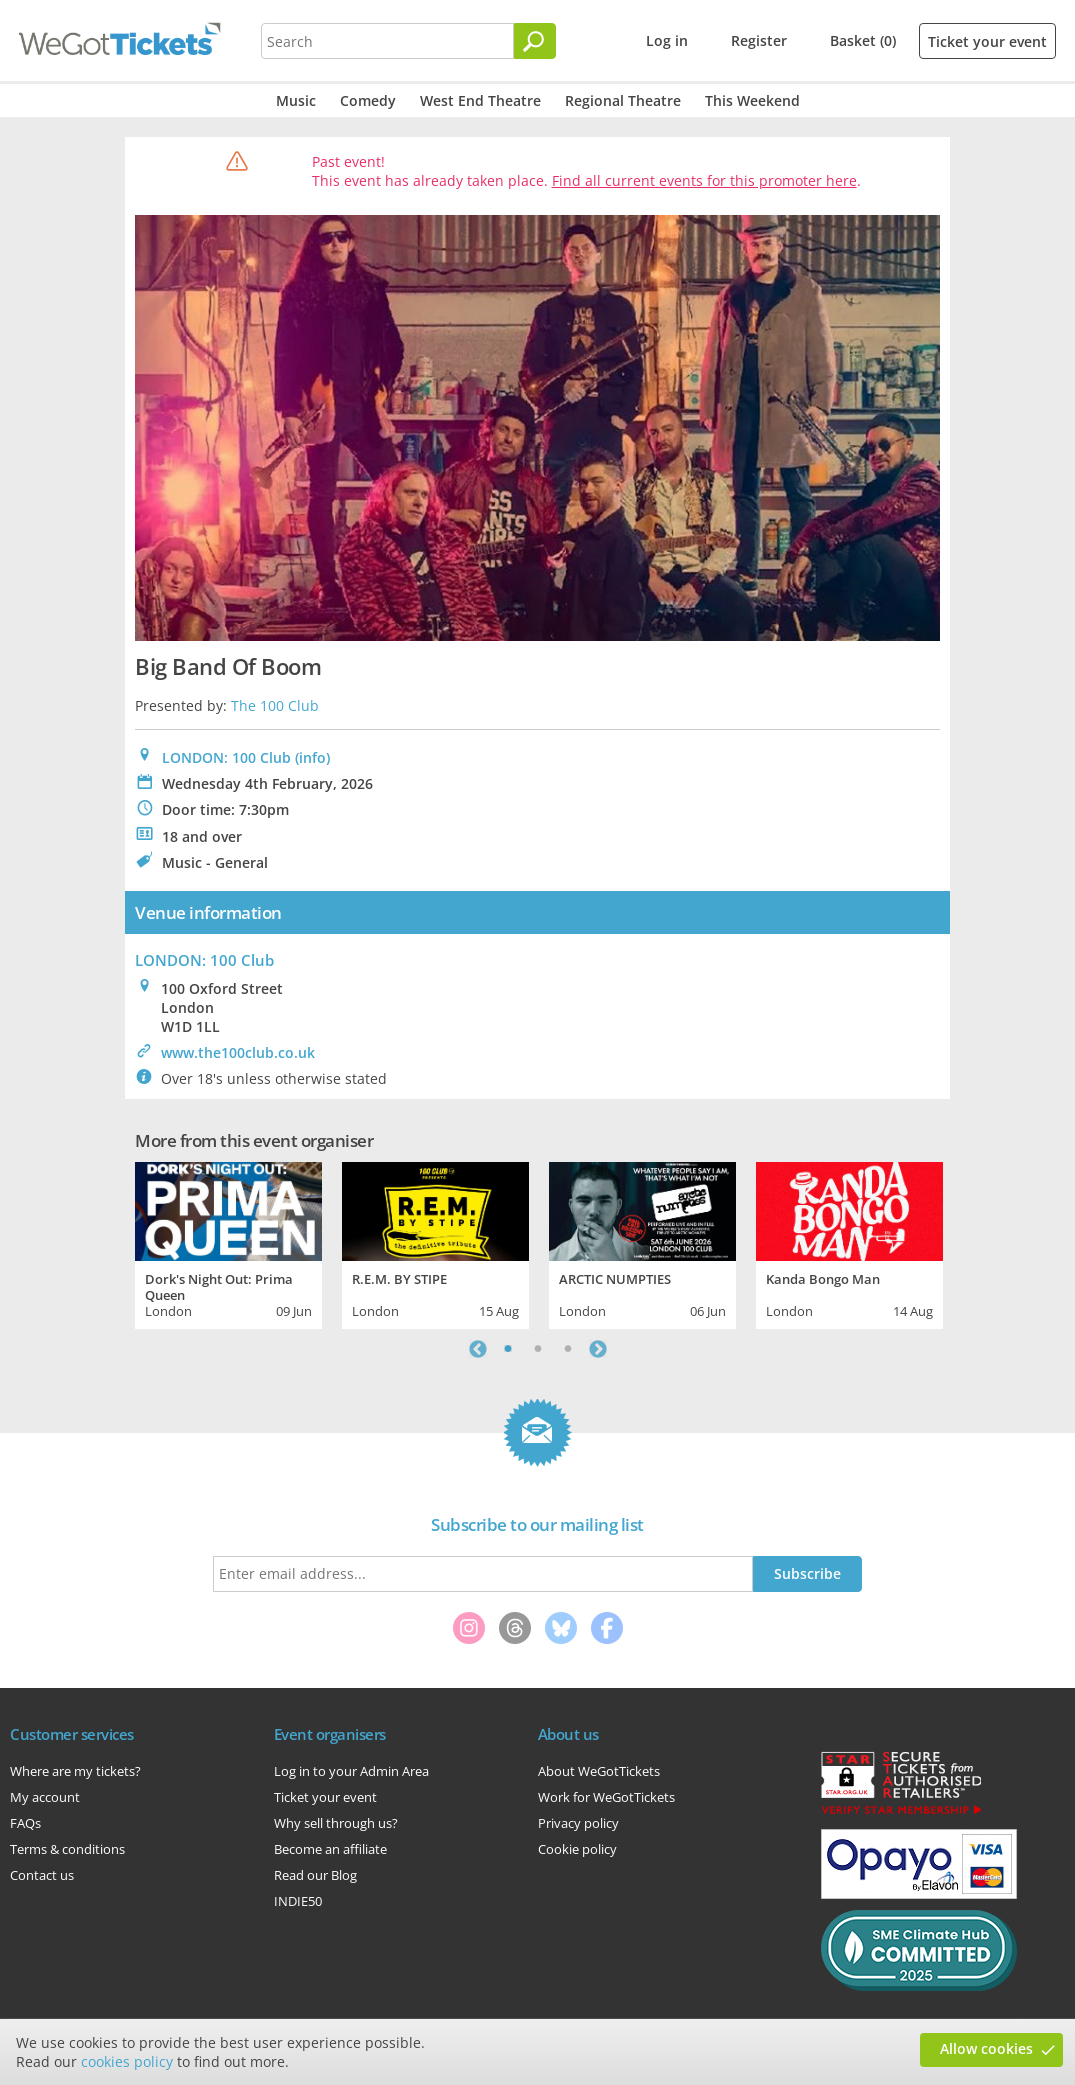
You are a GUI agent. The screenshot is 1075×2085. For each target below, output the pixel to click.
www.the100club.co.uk (238, 1052)
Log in (667, 40)
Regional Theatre (623, 100)
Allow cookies (986, 2048)
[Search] (535, 41)
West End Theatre (480, 100)
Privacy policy (578, 1823)
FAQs (25, 1823)
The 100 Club (275, 705)
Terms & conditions (67, 1849)
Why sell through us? (336, 1823)
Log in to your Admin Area (351, 1771)
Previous (478, 1349)
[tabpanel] (228, 1243)
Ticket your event (987, 41)
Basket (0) (863, 40)
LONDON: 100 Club (226, 757)
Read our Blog (315, 1875)
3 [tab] (568, 1349)
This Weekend (752, 100)
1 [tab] (508, 1349)
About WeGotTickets (599, 1771)
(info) (312, 757)
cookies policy (127, 2061)
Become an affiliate (330, 1849)
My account (45, 1797)
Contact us (42, 1875)
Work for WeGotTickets (606, 1797)
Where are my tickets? (75, 1771)
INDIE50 (298, 1901)
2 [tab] (538, 1349)
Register (759, 40)
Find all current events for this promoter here (704, 180)
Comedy (368, 100)
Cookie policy (577, 1849)
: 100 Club (204, 960)
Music (296, 100)
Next (598, 1349)
